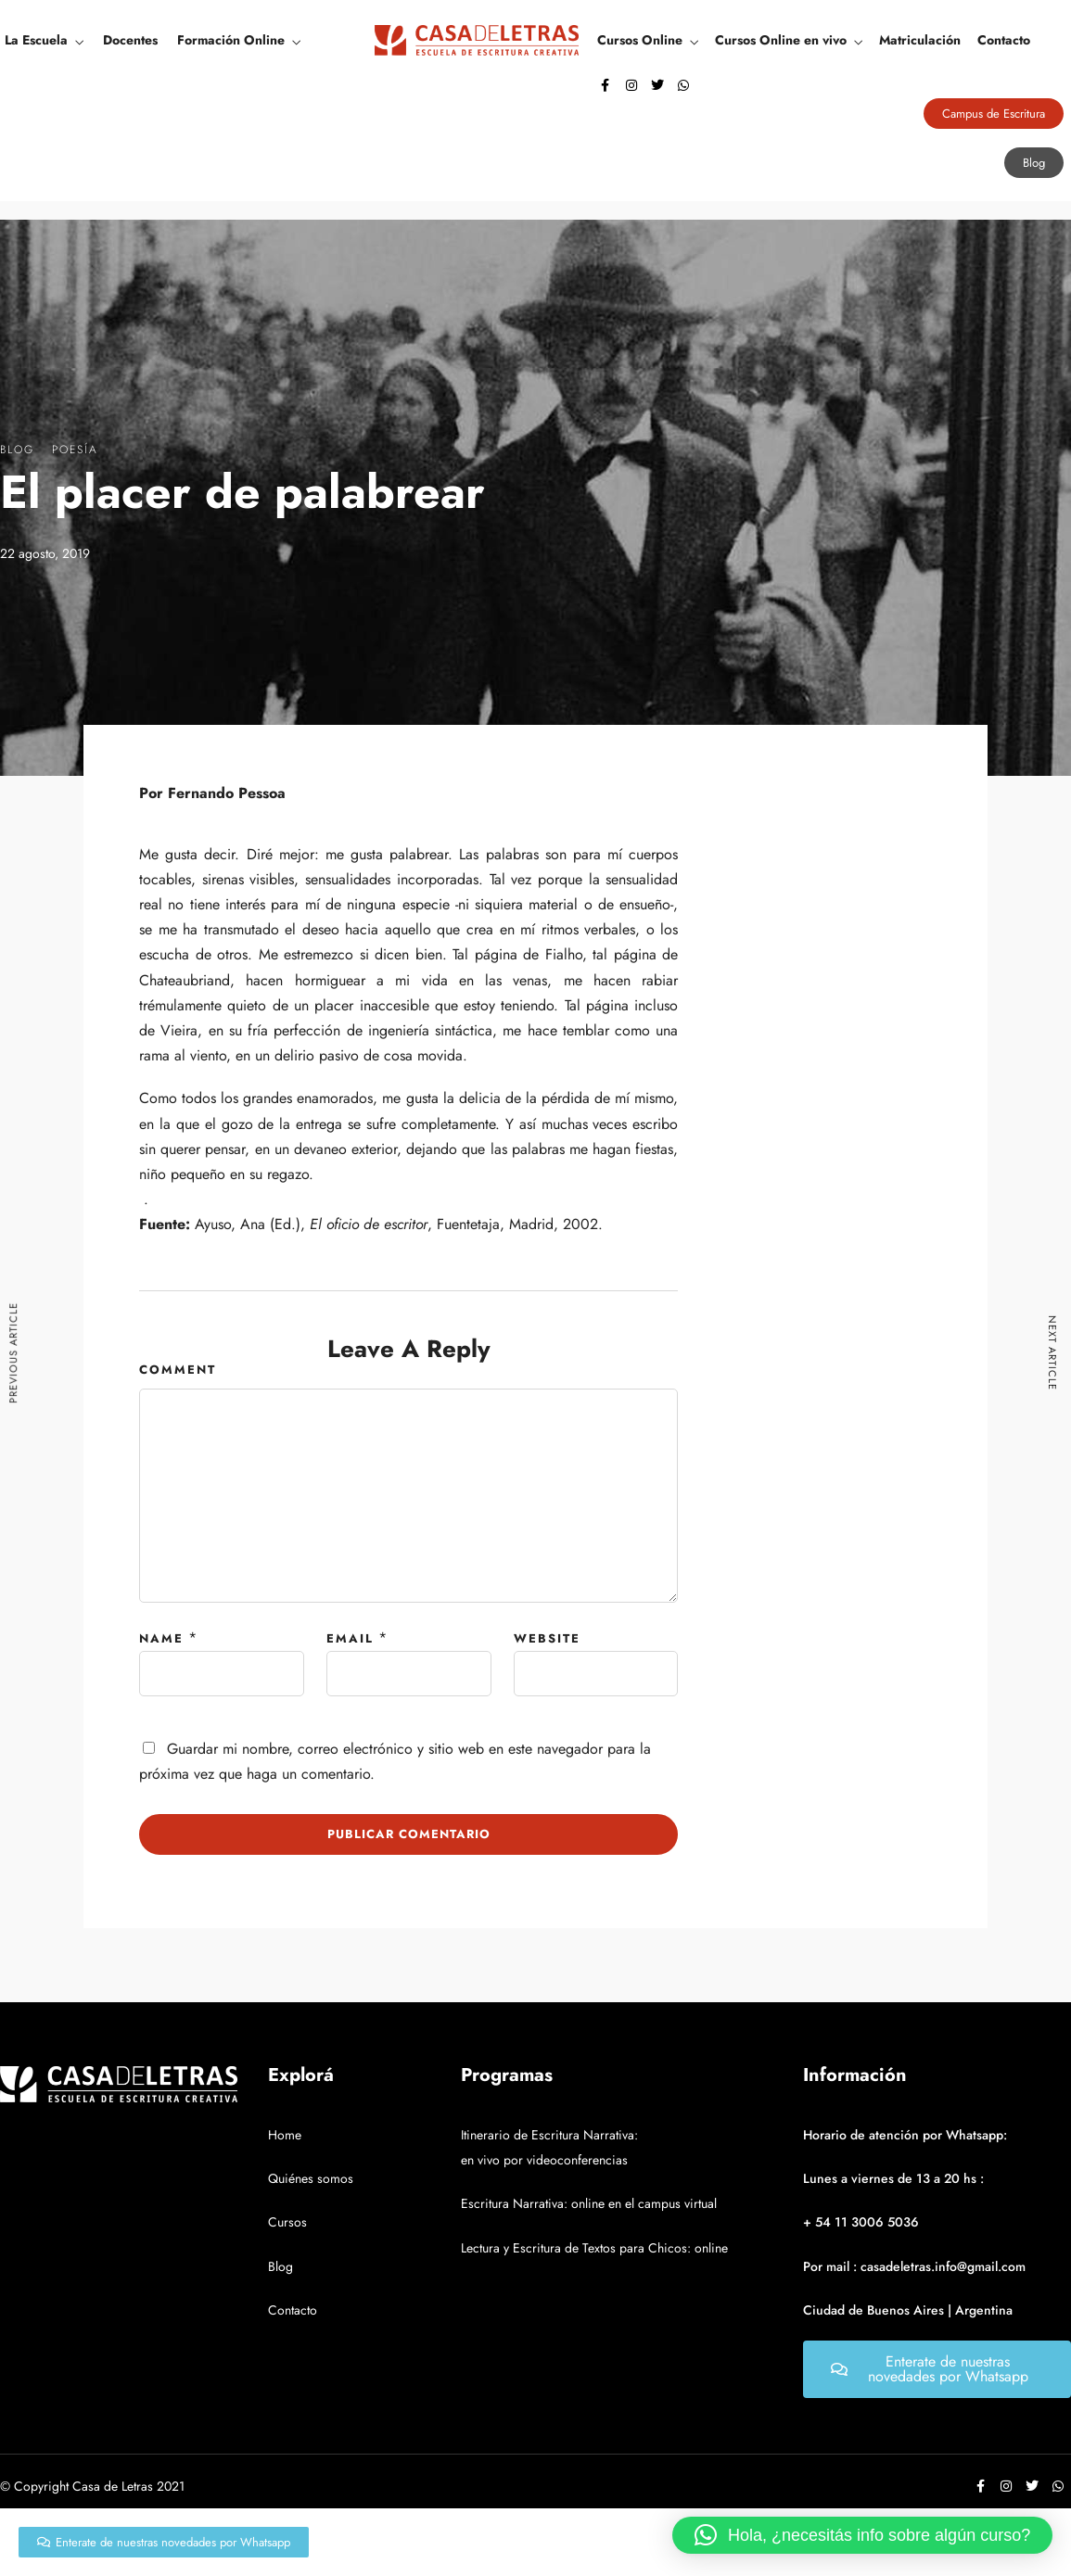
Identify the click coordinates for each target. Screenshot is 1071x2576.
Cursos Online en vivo (781, 40)
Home (284, 2135)
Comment (177, 1369)
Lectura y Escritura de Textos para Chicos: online (594, 2248)
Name (161, 1638)
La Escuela (36, 40)
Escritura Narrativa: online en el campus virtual (589, 2203)
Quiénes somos (310, 2178)
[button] (862, 2535)
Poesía (75, 449)
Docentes (130, 40)
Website (547, 1638)
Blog (17, 449)
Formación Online (231, 40)
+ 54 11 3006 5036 (861, 2222)
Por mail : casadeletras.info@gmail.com (914, 2266)
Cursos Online (639, 40)
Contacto (1003, 40)
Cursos (287, 2222)
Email (350, 1638)
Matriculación (920, 40)
